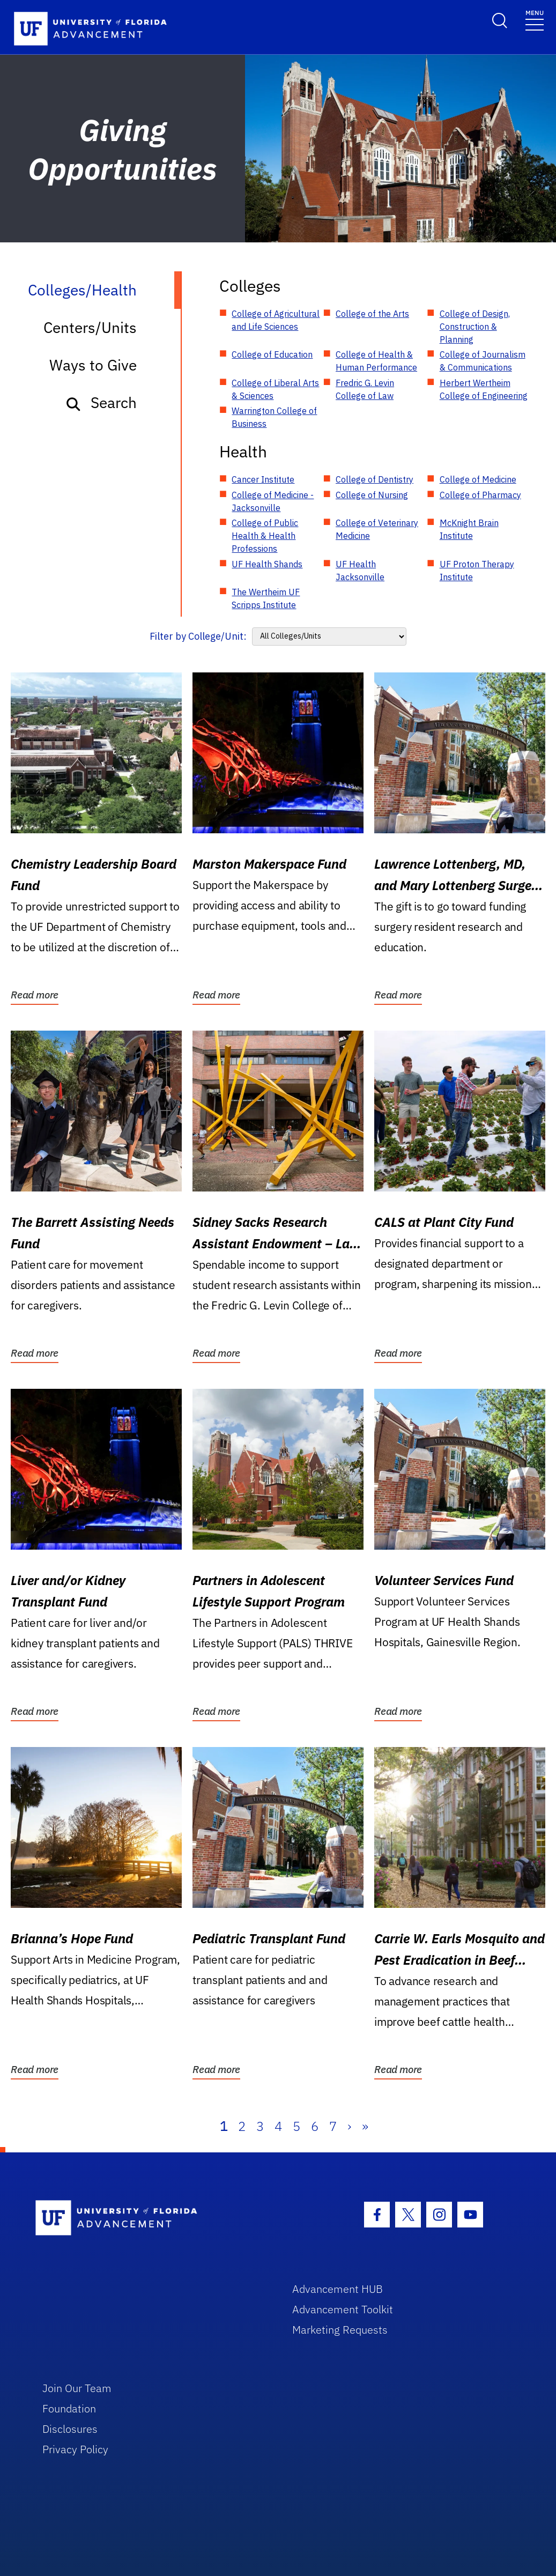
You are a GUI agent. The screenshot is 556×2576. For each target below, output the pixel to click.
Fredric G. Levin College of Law (365, 389)
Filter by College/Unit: (198, 636)
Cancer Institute (263, 479)
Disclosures (70, 2429)
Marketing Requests (340, 2329)
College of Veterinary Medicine (377, 529)
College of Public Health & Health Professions (265, 535)
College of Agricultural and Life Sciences (276, 320)
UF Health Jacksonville (360, 570)
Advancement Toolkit (342, 2309)
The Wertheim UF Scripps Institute (266, 598)
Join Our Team (77, 2388)
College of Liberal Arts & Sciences (275, 389)
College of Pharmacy (480, 495)
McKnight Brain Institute (469, 529)
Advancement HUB (337, 2289)
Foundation (69, 2408)
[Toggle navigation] (534, 19)
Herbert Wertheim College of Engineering (484, 389)
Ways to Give (93, 365)
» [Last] (365, 2126)
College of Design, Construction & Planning (475, 326)
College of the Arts (372, 313)
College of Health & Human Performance (376, 361)
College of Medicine (478, 479)
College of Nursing (372, 495)
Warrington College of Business (274, 417)
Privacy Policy (75, 2449)
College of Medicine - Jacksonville (273, 501)
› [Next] (349, 2126)
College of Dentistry (374, 479)
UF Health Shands (267, 564)
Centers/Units (90, 327)
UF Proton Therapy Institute (477, 570)
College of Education (272, 354)
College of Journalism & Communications (482, 361)
